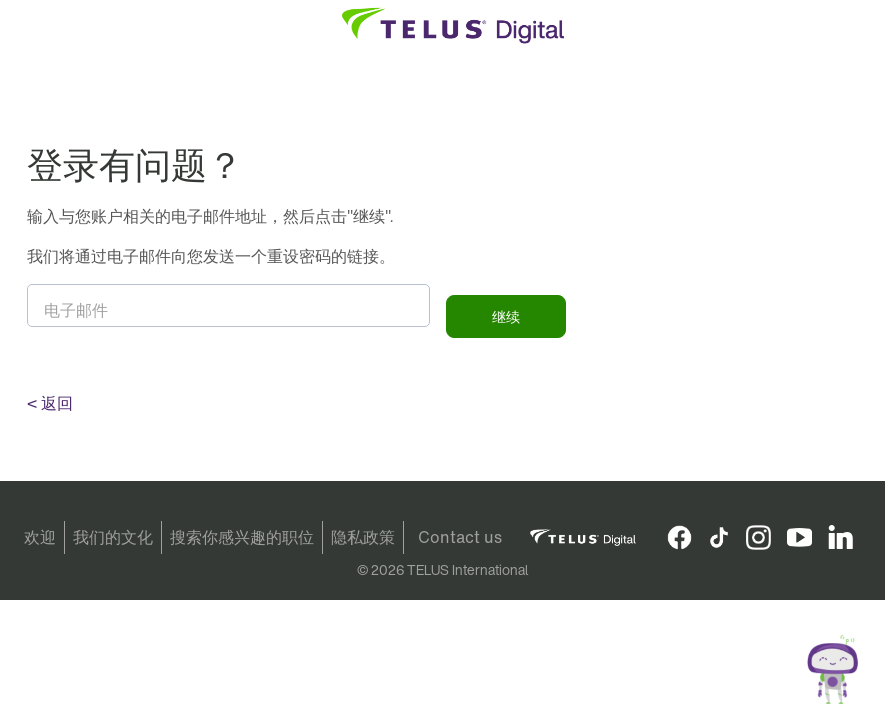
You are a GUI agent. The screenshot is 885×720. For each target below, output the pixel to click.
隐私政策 (363, 537)
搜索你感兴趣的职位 (242, 537)
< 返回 (50, 403)
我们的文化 (113, 537)
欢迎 (40, 537)
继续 (506, 316)
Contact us (460, 537)
